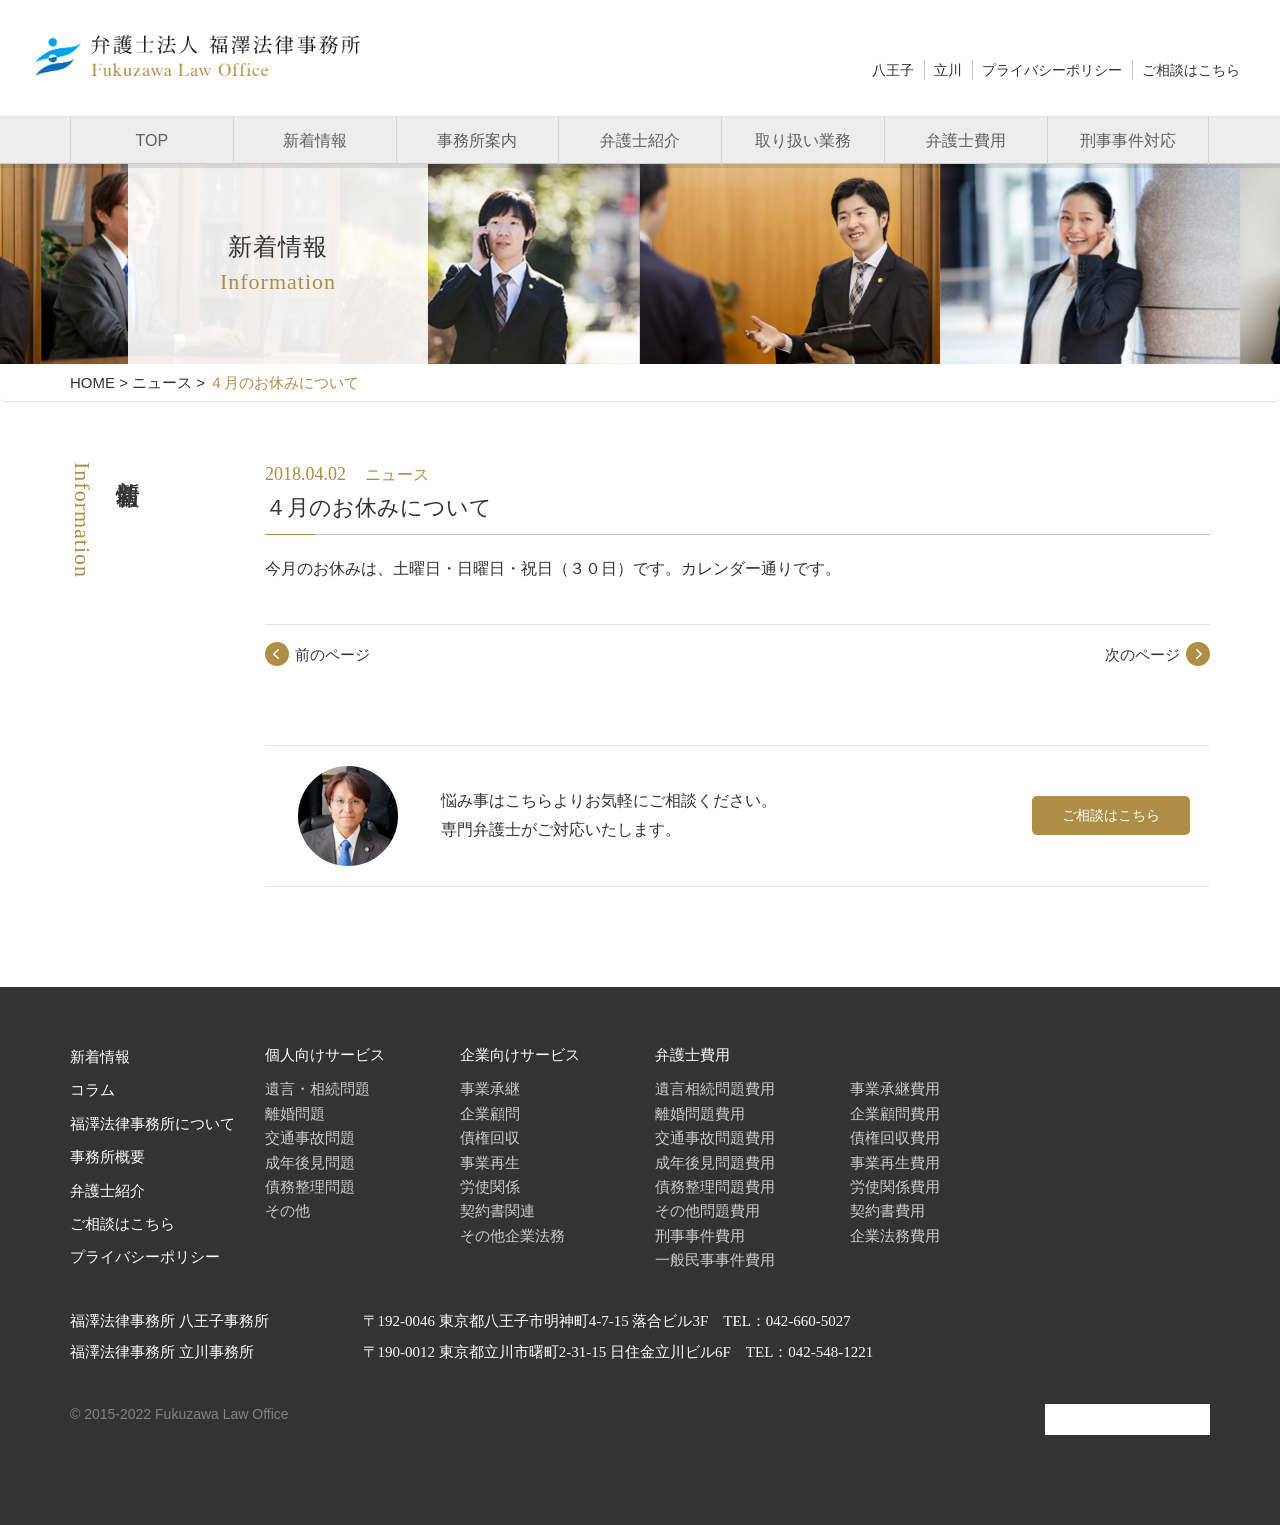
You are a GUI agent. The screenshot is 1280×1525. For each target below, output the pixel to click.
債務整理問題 (310, 1186)
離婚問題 (295, 1113)
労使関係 (490, 1186)
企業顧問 (490, 1113)
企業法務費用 (895, 1235)
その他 (287, 1210)
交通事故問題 (310, 1137)
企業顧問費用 (895, 1113)
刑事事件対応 (1128, 140)
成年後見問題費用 (715, 1162)
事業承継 (490, 1088)
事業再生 (490, 1162)
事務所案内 (477, 140)
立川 (948, 70)
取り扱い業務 (803, 140)
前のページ (332, 654)
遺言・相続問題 (317, 1088)
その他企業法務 (512, 1235)
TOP (152, 140)
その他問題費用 (707, 1210)
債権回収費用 (895, 1137)
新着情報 (315, 140)
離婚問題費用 (700, 1113)
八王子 (893, 70)
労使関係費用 (895, 1186)
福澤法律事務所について (152, 1124)
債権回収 (490, 1137)
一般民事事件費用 (715, 1259)
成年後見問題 (310, 1162)
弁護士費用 (966, 140)
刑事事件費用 (700, 1235)
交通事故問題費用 (715, 1137)
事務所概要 (107, 1157)
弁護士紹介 (640, 140)
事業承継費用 (895, 1088)
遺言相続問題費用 (715, 1088)
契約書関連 (497, 1210)
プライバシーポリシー (1052, 70)
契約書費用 (887, 1210)
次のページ (1142, 654)
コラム (92, 1090)
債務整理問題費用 (715, 1186)
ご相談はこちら (1191, 70)
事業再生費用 (895, 1162)
